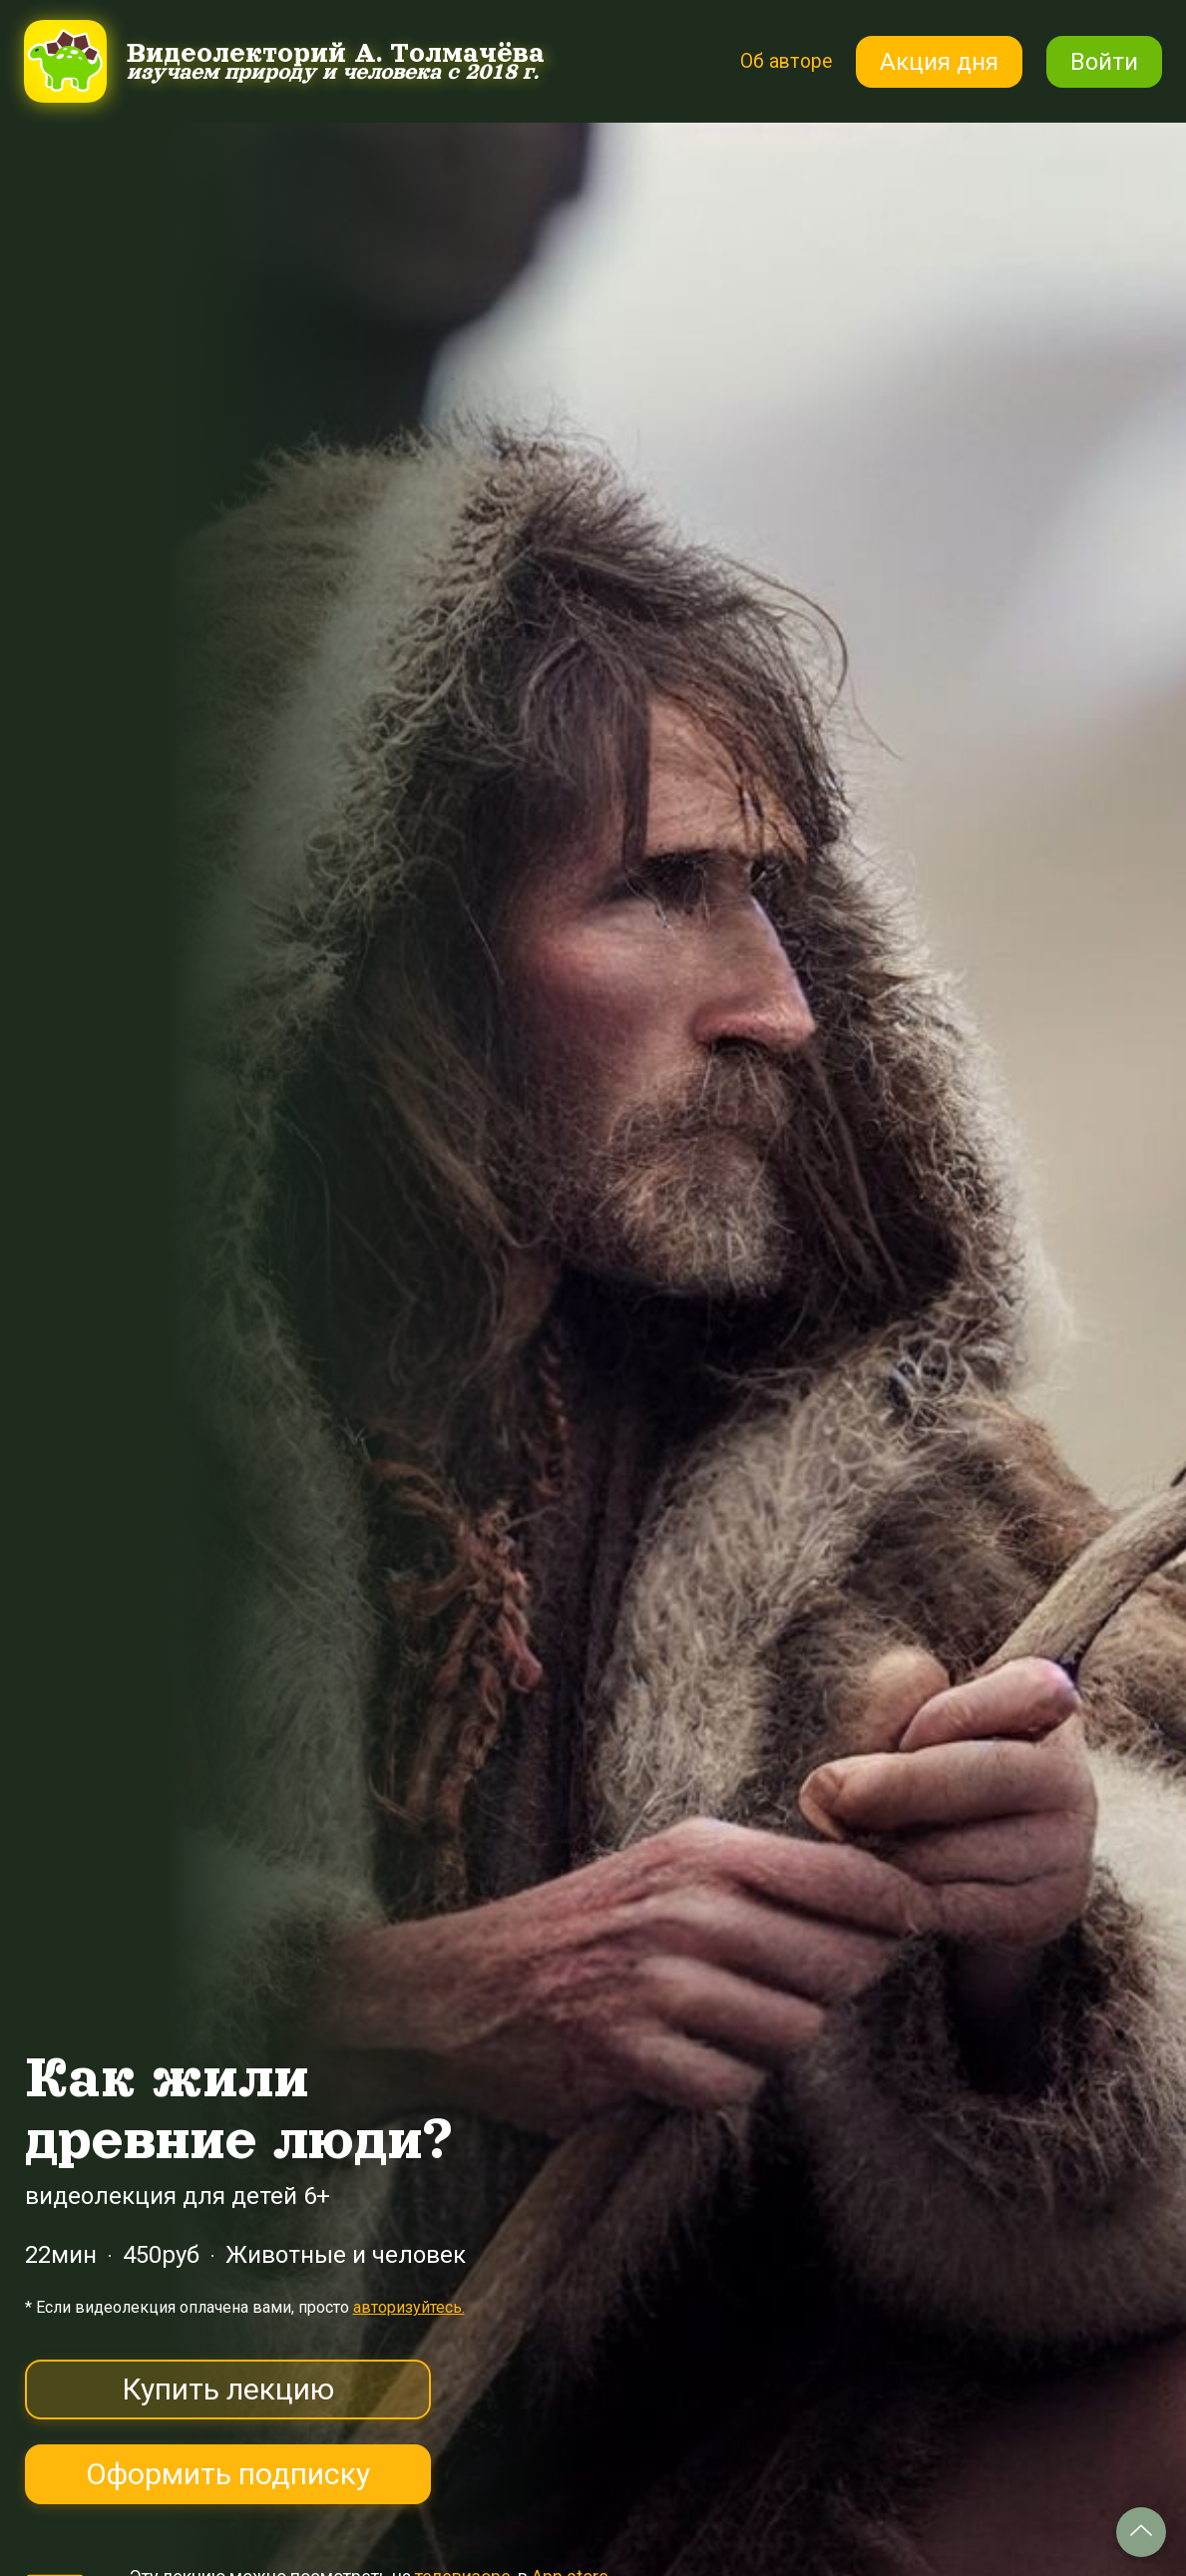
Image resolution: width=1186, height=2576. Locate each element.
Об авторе (775, 61)
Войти (1104, 62)
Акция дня (939, 62)
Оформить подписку (228, 2473)
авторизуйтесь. (409, 2307)
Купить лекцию (228, 2389)
